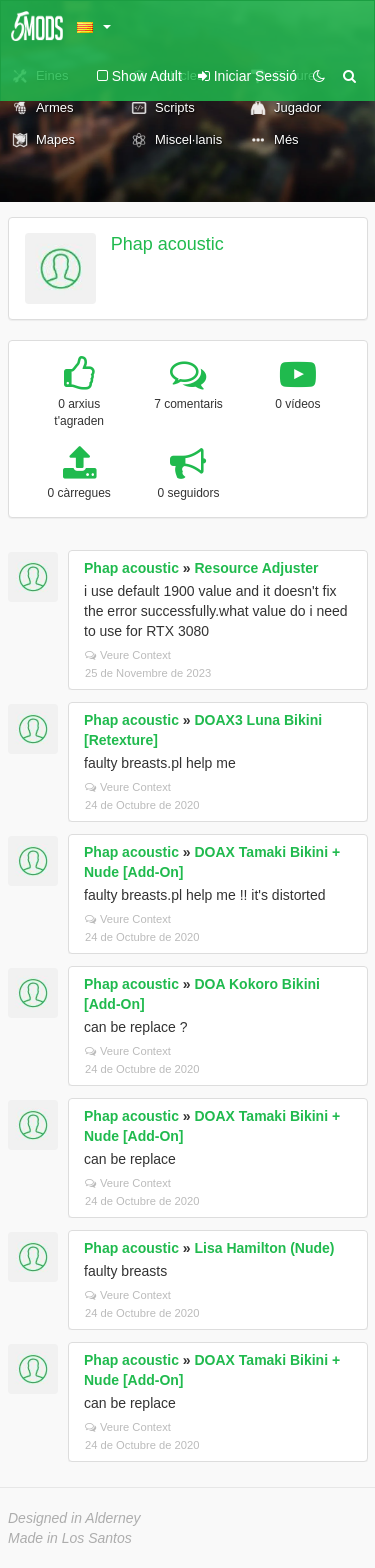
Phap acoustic (167, 244)
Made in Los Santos (70, 1538)
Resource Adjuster (257, 568)
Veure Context (128, 655)
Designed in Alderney (74, 1518)
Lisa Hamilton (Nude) (265, 1248)
